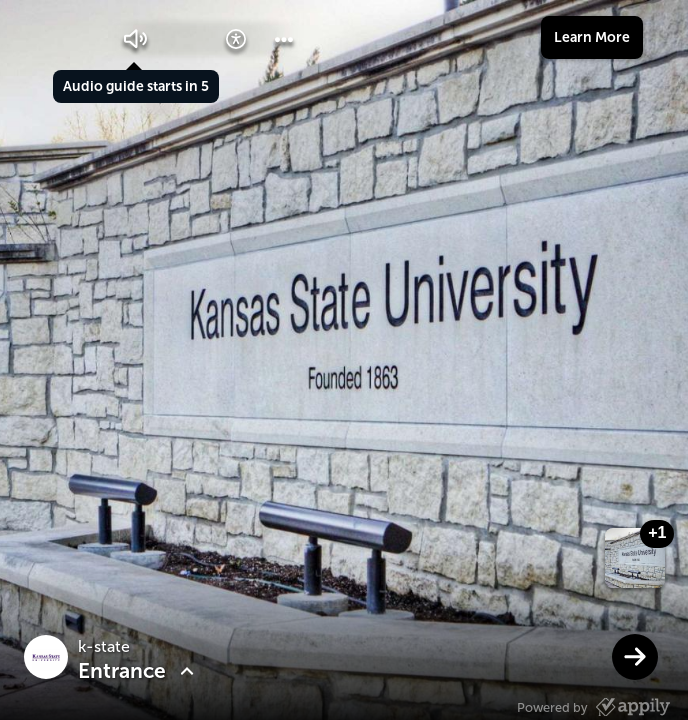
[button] (136, 39)
